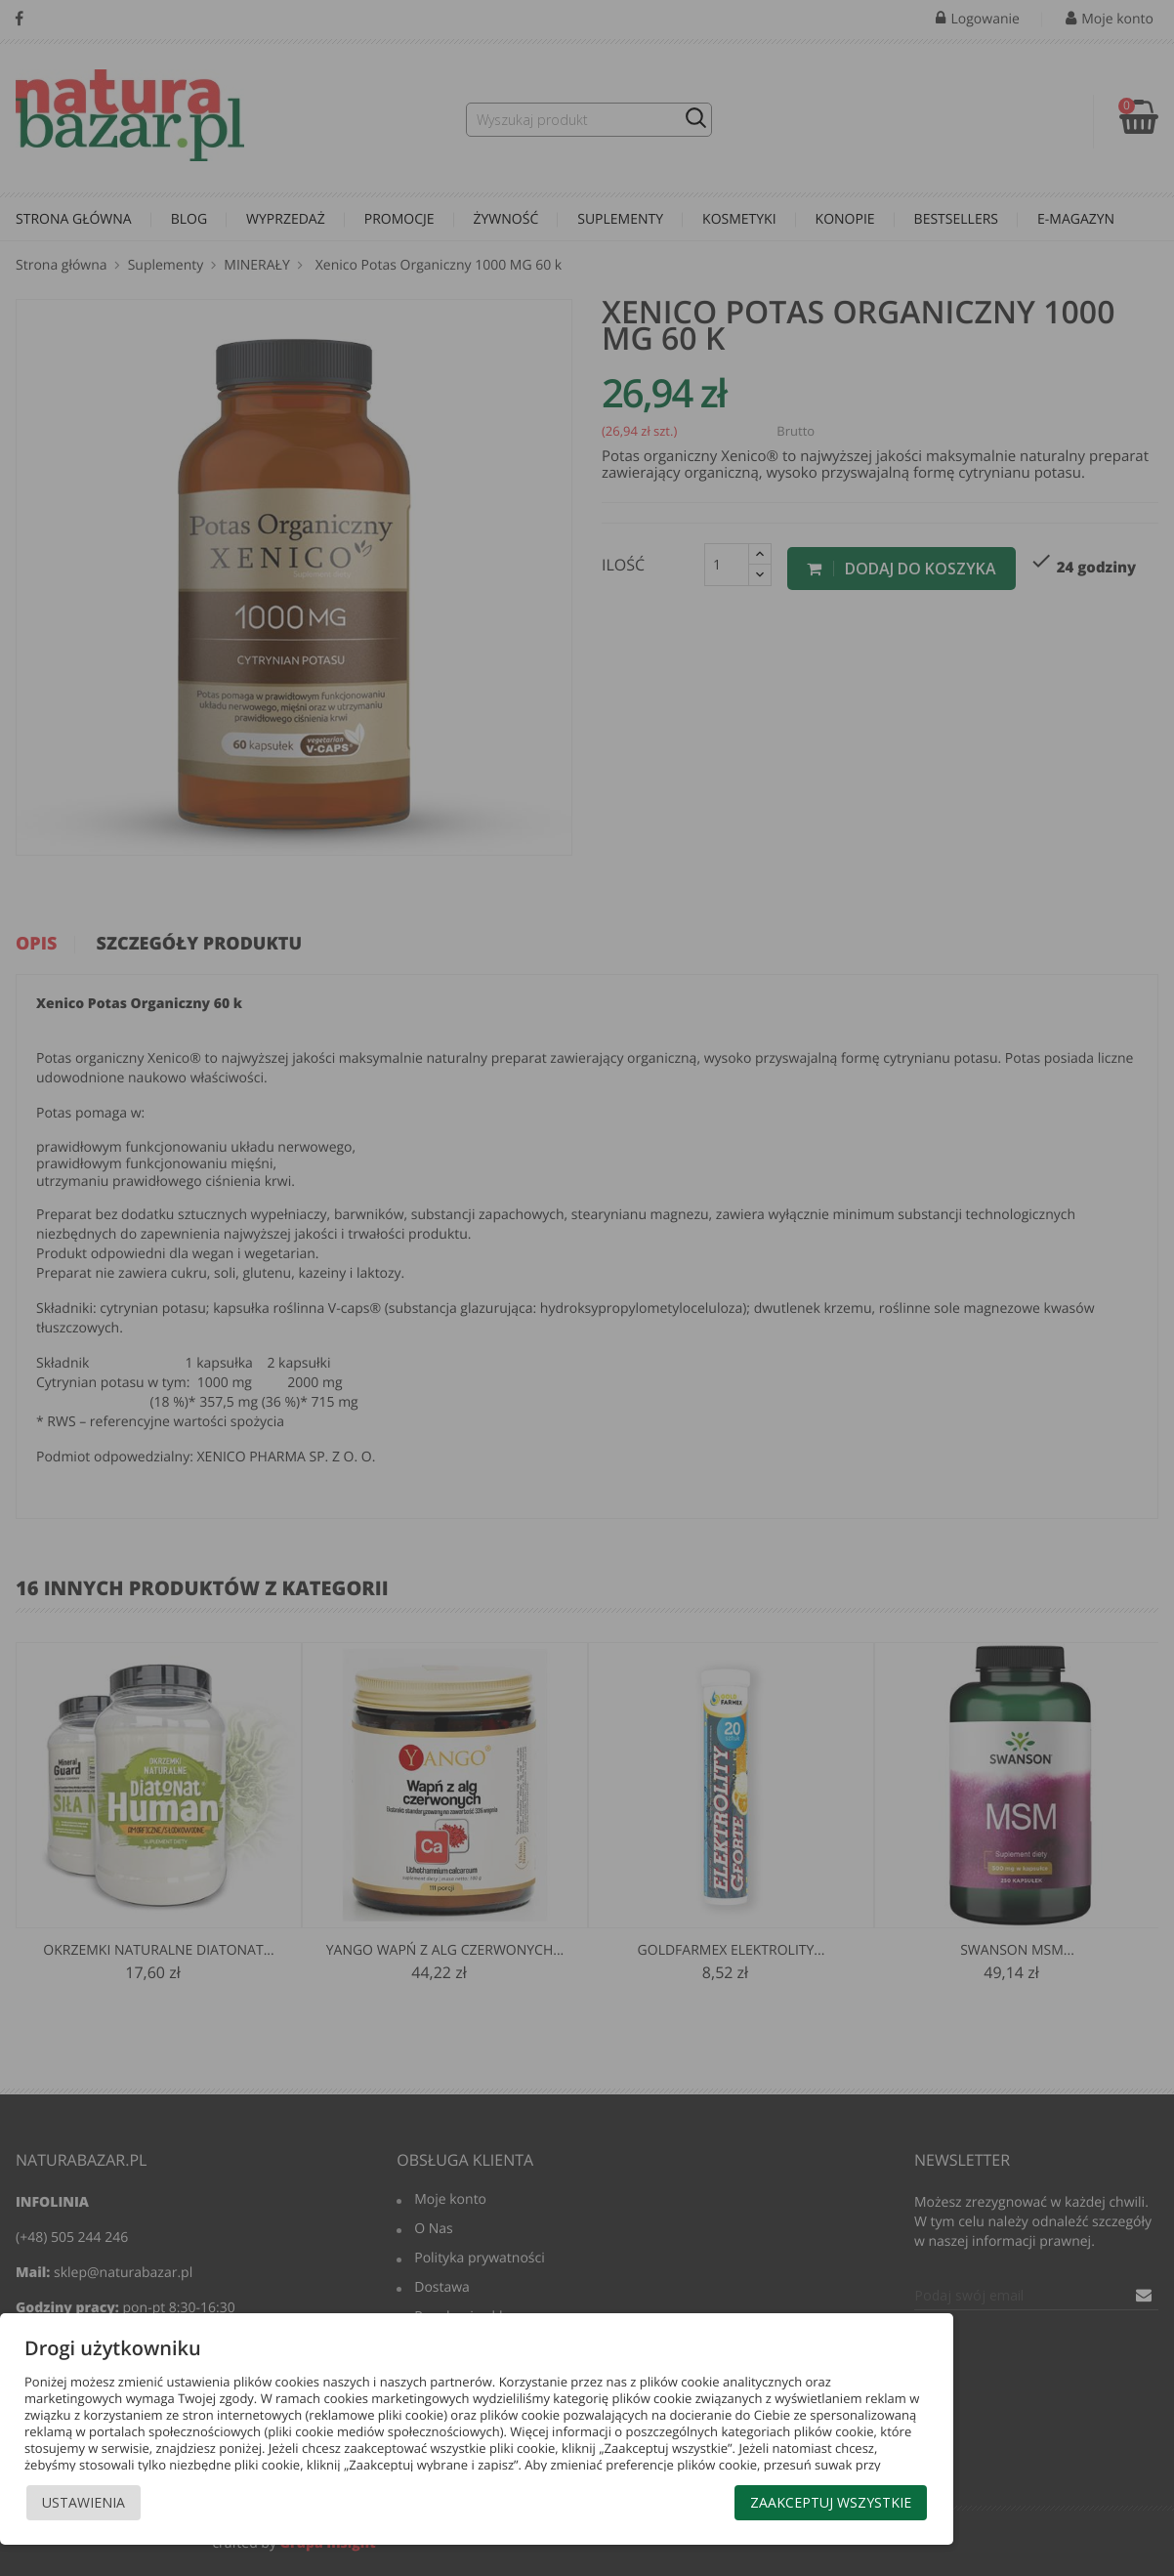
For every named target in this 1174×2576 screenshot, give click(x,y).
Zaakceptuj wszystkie (830, 2502)
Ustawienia (83, 2502)
